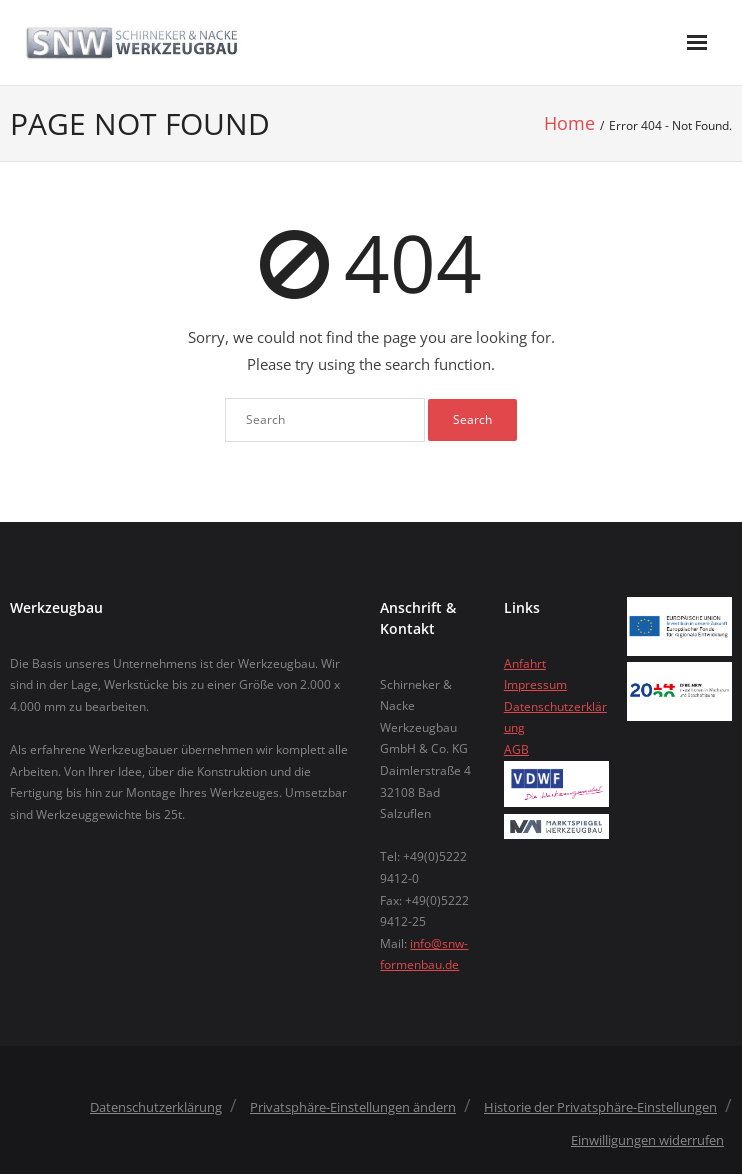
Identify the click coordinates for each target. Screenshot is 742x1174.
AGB (516, 749)
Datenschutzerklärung (156, 1107)
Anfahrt (525, 663)
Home (569, 123)
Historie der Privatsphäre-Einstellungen (600, 1107)
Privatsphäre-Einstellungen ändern (353, 1107)
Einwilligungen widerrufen (647, 1140)
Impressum (535, 684)
